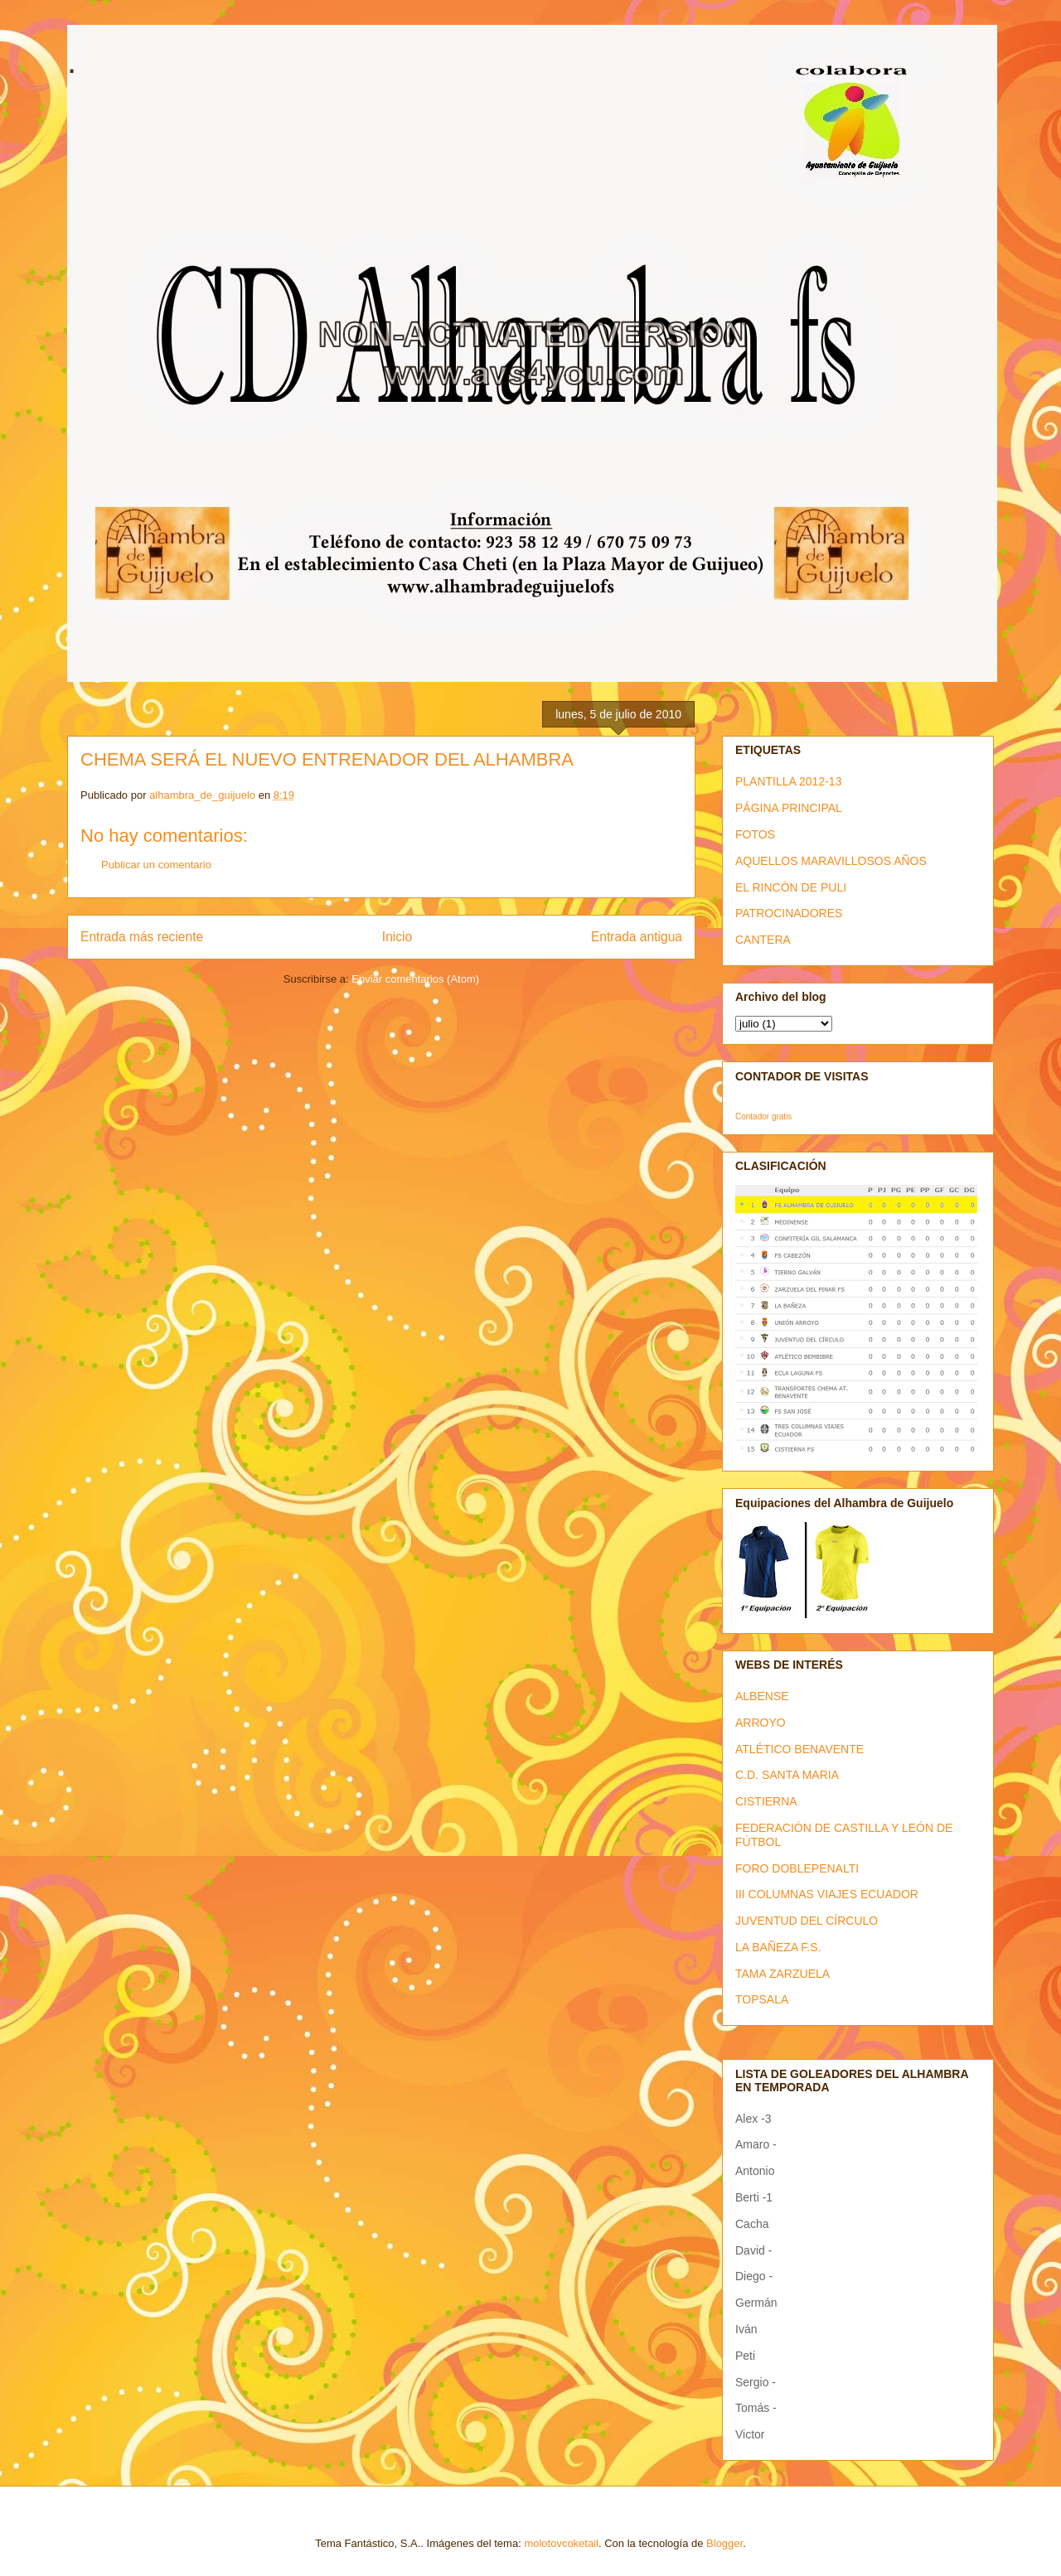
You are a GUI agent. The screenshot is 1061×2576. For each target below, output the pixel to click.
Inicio (397, 937)
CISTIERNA (766, 1801)
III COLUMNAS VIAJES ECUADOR (826, 1894)
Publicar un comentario (156, 864)
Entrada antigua (636, 937)
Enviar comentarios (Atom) (415, 979)
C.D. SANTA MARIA (787, 1774)
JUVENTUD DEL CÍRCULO (806, 1920)
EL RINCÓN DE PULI (790, 887)
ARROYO (760, 1722)
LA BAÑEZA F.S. (778, 1947)
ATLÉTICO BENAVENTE (799, 1749)
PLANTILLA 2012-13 (788, 781)
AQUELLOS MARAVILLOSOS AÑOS (831, 861)
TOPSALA (761, 1999)
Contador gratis (763, 1116)
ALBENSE (762, 1696)
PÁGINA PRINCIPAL (788, 807)
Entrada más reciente (141, 937)
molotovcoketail (561, 2543)
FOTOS (755, 834)
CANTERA (763, 939)
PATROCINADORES (788, 913)
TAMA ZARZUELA (782, 1973)
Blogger (724, 2543)
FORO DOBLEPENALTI (797, 1868)
